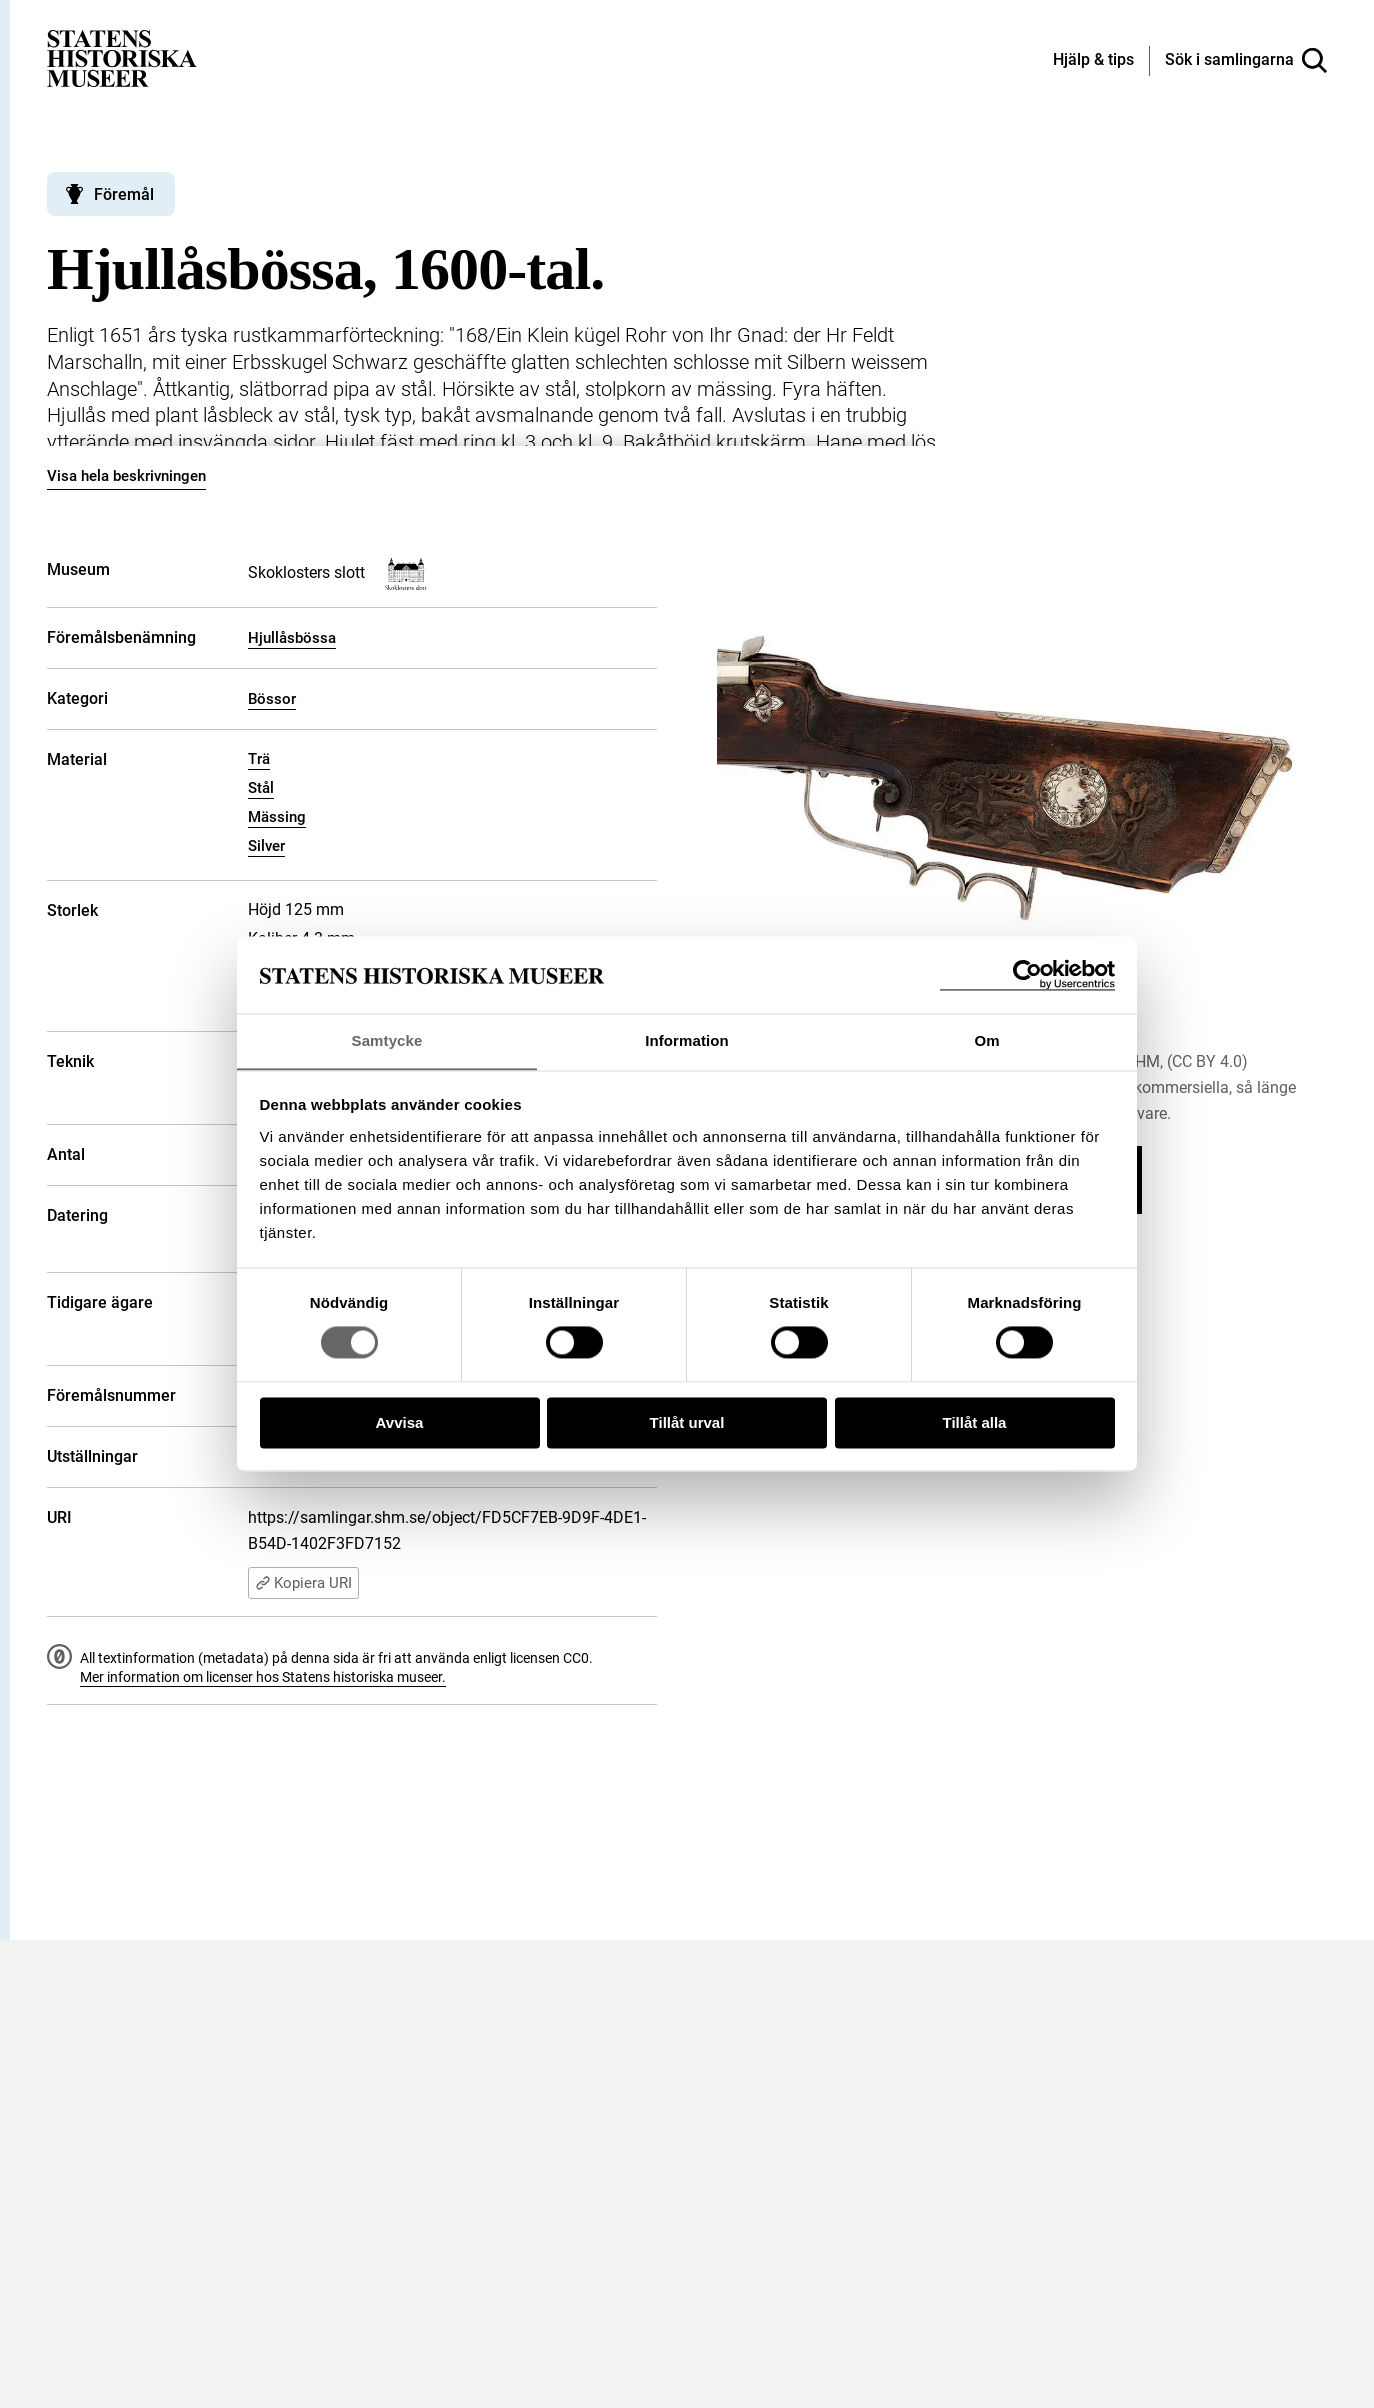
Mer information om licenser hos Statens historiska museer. (263, 1677)
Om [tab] (986, 1040)
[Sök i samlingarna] (1246, 61)
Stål (261, 788)
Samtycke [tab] (387, 1040)
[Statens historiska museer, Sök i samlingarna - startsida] (122, 57)
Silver (266, 846)
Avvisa (400, 1423)
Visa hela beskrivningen (126, 476)
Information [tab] (687, 1040)
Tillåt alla (975, 1423)
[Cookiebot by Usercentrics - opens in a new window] (1027, 974)
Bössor (272, 699)
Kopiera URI (303, 1583)
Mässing (277, 817)
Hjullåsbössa (292, 638)
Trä (259, 759)
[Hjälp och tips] (1093, 61)
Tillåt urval (687, 1423)
